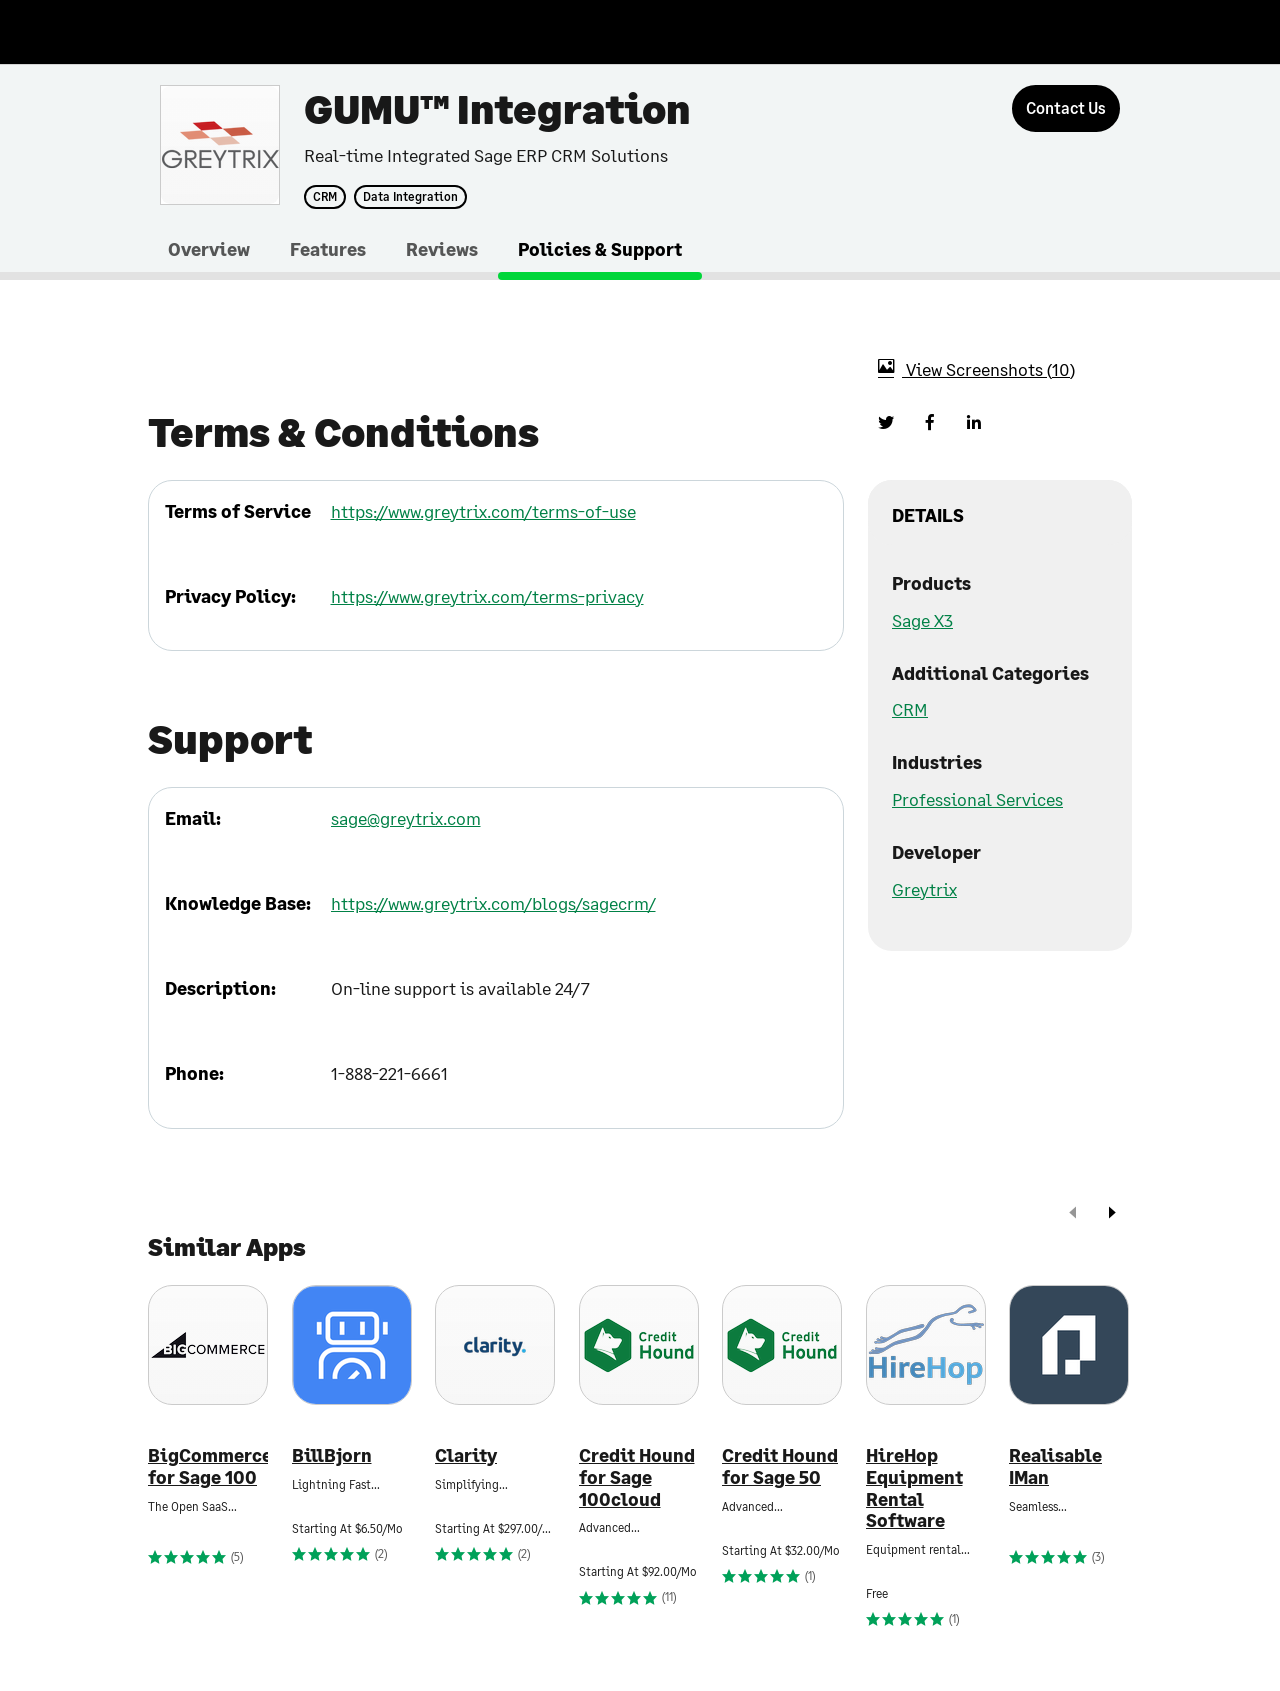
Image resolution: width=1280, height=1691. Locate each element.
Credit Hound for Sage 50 (780, 1466)
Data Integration (410, 197)
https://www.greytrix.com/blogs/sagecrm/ (493, 903)
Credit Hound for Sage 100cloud (637, 1477)
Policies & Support (600, 249)
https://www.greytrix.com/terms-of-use (483, 511)
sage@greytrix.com (406, 818)
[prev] (1073, 1214)
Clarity (466, 1455)
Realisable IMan (1055, 1466)
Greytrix (924, 889)
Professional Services (977, 799)
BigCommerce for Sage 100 (208, 1466)
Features (328, 249)
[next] (1112, 1214)
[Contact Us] (1066, 108)
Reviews (442, 249)
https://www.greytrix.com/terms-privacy (487, 596)
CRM (325, 197)
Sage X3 (922, 620)
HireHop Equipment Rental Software (914, 1488)
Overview (209, 249)
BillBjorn (332, 1455)
